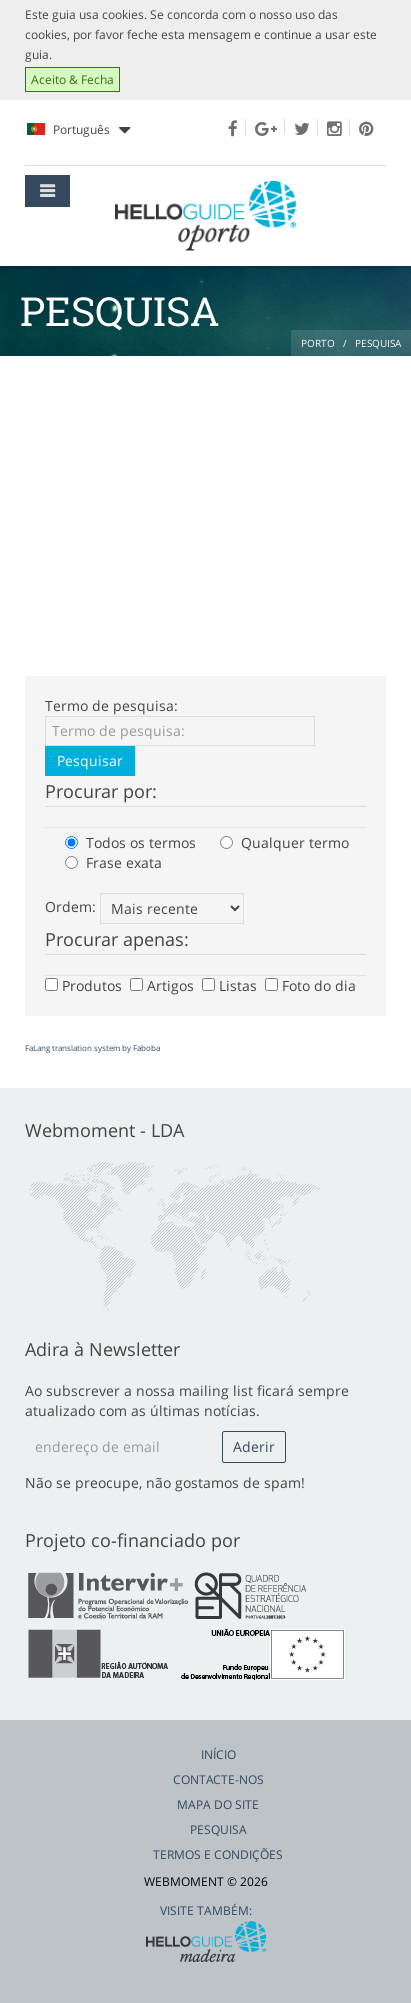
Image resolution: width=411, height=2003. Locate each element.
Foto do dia (312, 985)
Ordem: (70, 906)
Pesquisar (90, 760)
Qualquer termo (284, 842)
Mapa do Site (218, 1804)
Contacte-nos (218, 1779)
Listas (231, 985)
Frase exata (113, 862)
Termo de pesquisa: (111, 705)
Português (78, 130)
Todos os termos (130, 842)
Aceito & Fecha (72, 79)
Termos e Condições (218, 1854)
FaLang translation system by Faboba (92, 1047)
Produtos (85, 985)
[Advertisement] (205, 506)
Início (218, 1754)
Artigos (164, 985)
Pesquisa (218, 1829)
